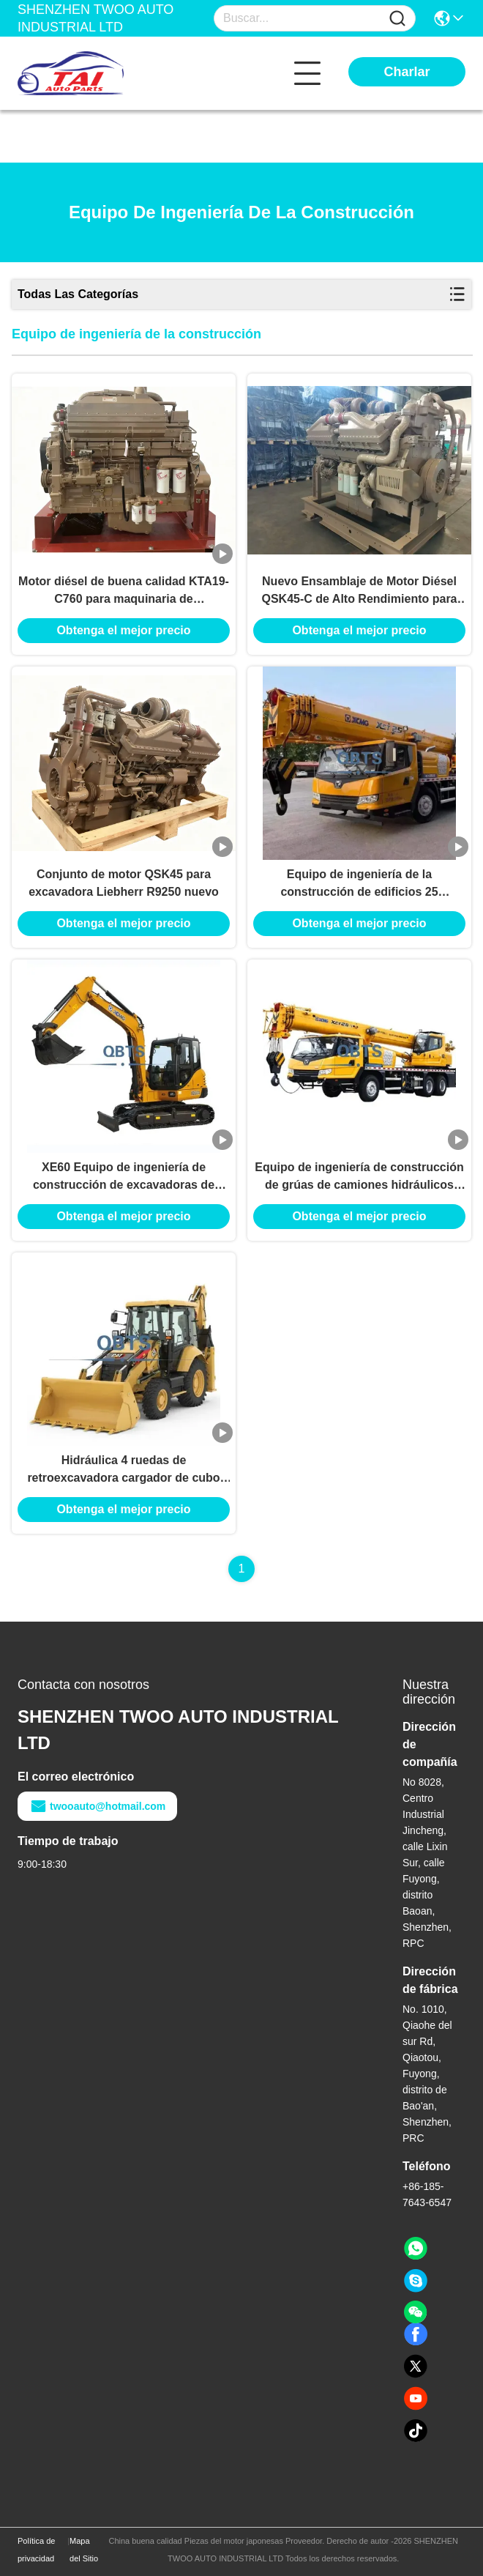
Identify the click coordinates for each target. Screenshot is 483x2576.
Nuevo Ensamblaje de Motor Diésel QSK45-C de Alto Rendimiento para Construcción (359, 591)
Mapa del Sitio (84, 2549)
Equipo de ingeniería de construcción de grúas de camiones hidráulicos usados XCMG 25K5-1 (359, 1177)
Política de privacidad (36, 2549)
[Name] (397, 19)
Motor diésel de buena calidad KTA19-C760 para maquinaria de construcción (123, 591)
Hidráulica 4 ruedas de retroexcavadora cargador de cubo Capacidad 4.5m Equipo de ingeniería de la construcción (124, 1470)
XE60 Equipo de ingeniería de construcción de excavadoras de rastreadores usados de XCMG (123, 1177)
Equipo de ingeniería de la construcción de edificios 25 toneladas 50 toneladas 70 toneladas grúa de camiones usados (359, 884)
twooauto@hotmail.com (97, 1806)
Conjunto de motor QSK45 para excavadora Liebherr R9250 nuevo (124, 883)
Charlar (406, 71)
